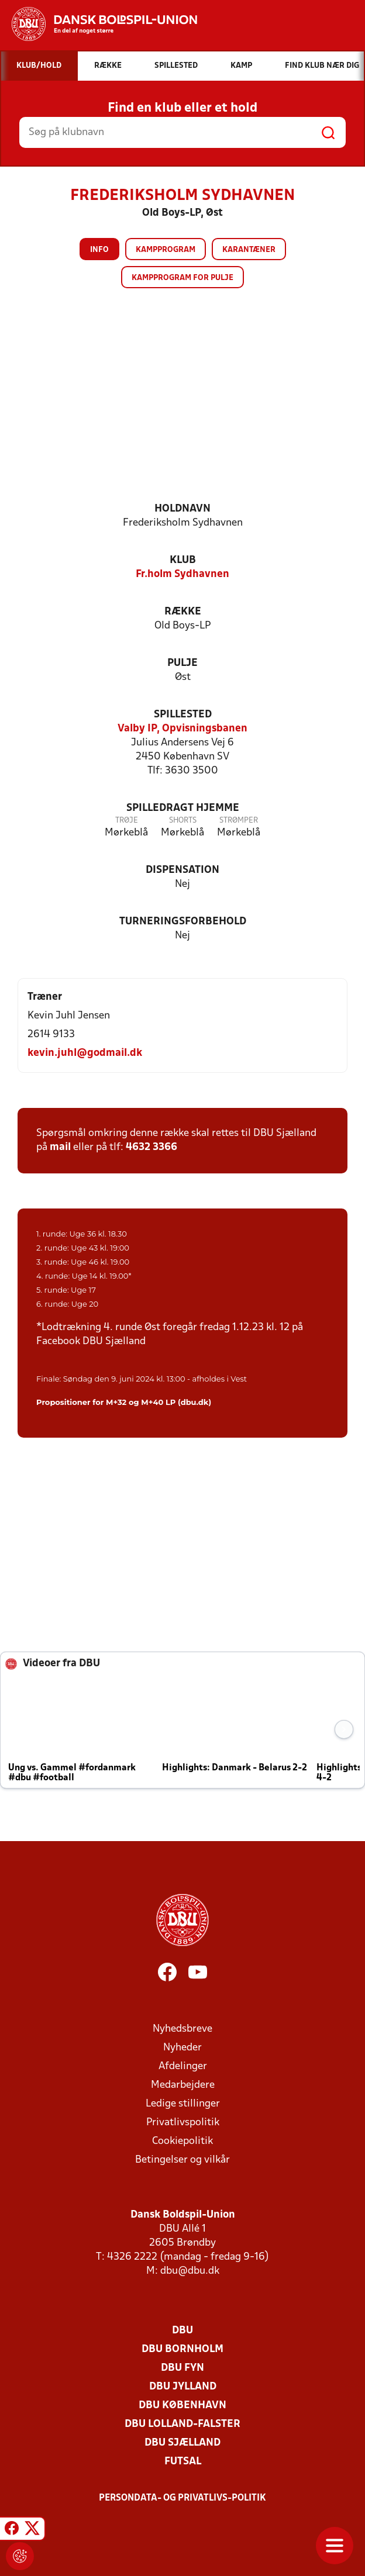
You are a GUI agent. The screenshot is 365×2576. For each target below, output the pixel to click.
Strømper (238, 820)
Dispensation (182, 870)
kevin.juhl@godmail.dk (84, 1053)
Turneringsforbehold (182, 922)
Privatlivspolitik (182, 2123)
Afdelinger (183, 2066)
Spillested (183, 715)
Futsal (182, 2462)
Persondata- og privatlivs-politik (182, 2498)
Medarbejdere (183, 2085)
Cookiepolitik (182, 2141)
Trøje (126, 820)
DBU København (182, 2406)
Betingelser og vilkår (182, 2160)
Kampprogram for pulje (182, 278)
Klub (183, 560)
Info (99, 250)
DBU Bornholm (182, 2349)
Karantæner (249, 250)
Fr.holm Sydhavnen (182, 574)
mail (60, 1147)
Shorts (183, 820)
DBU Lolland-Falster (182, 2424)
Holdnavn (182, 509)
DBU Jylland (182, 2387)
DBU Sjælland (182, 2443)
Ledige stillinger (183, 2104)
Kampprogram (165, 250)
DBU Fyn (182, 2368)
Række (182, 612)
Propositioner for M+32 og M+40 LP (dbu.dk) (123, 1402)
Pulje (182, 663)
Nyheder (182, 2048)
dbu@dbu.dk (189, 2271)
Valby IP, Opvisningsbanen (182, 729)
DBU (182, 2331)
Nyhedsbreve (182, 2029)
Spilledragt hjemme (182, 808)
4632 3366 (151, 1147)
